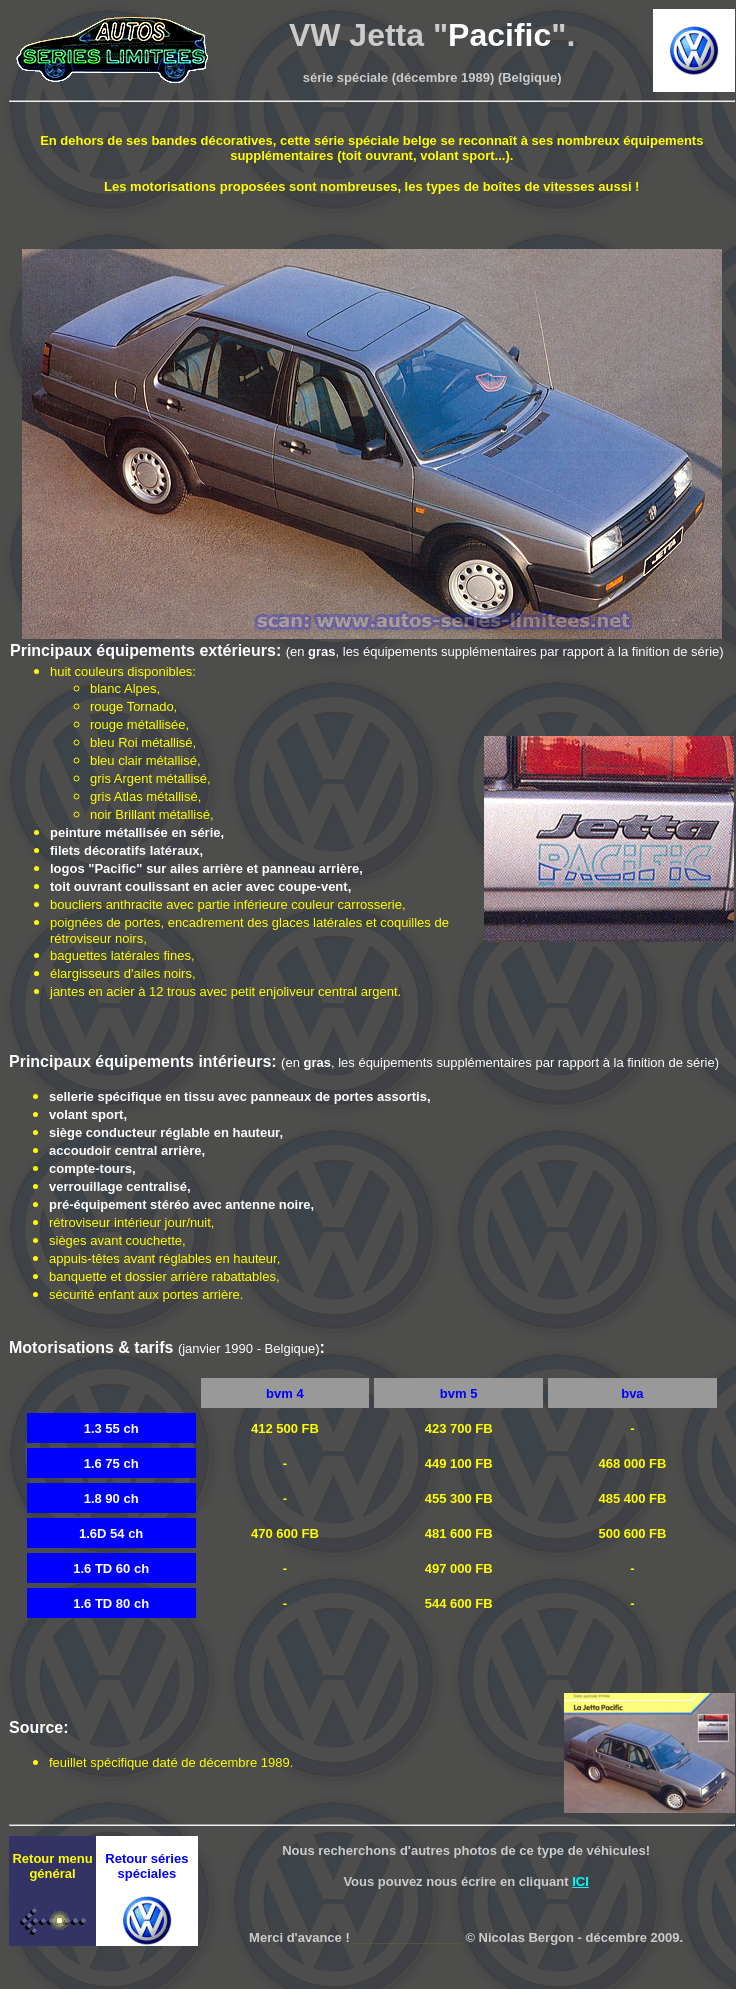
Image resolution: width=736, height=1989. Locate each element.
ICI (580, 1881)
